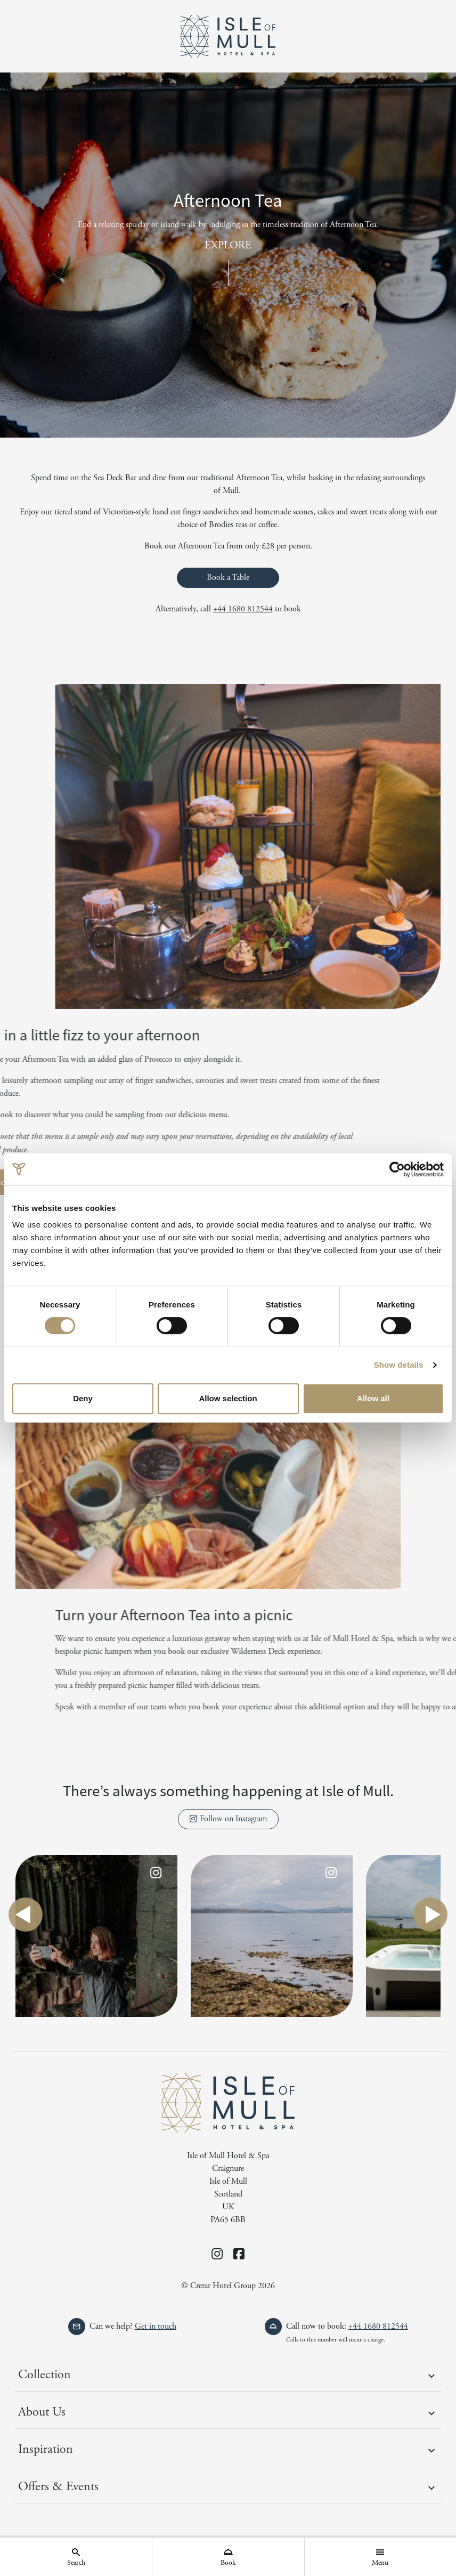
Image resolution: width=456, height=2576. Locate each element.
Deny (83, 1398)
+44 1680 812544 (243, 609)
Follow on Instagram (228, 1818)
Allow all (373, 1398)
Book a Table (228, 577)
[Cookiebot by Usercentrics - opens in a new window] (397, 1169)
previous (26, 1914)
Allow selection (228, 1398)
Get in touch (155, 2326)
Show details (399, 1364)
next (430, 1914)
